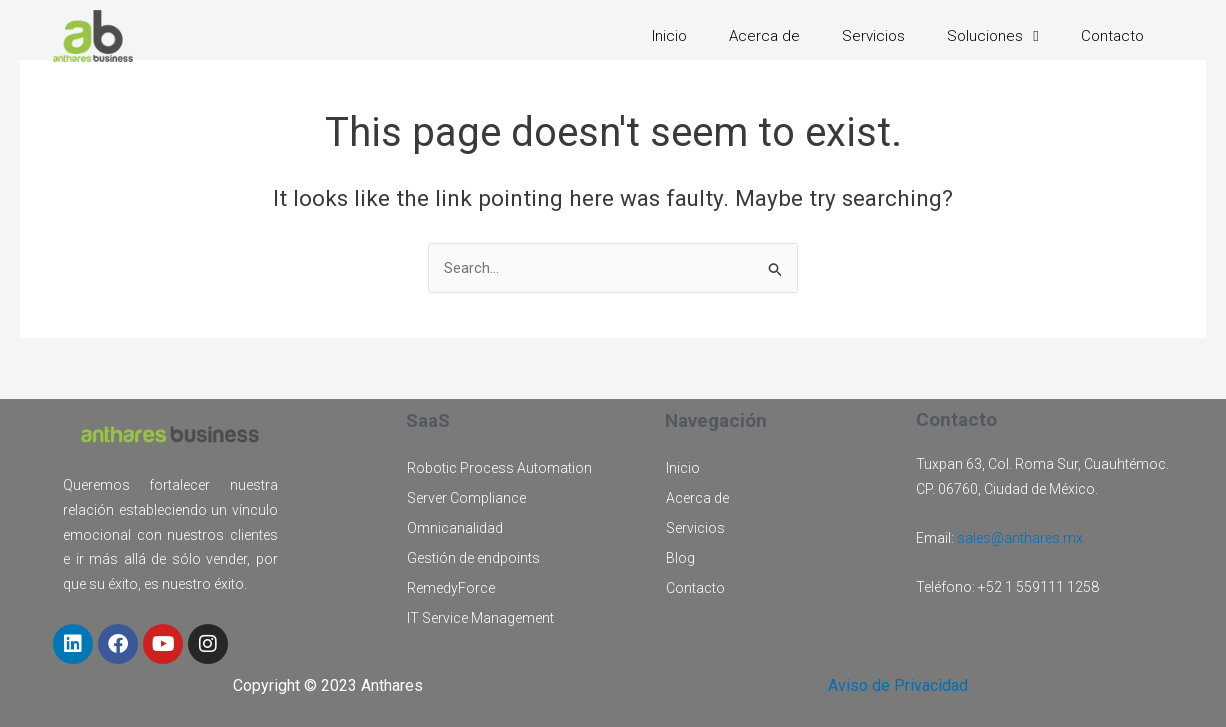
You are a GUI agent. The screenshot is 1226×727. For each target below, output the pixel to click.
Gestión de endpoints (473, 558)
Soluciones (992, 36)
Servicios (873, 36)
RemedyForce (451, 588)
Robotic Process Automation (499, 468)
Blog (680, 558)
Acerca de (764, 36)
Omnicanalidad (455, 528)
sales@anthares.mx (1020, 538)
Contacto (1112, 36)
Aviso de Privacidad (898, 685)
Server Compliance (466, 498)
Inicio (669, 36)
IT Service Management (480, 618)
